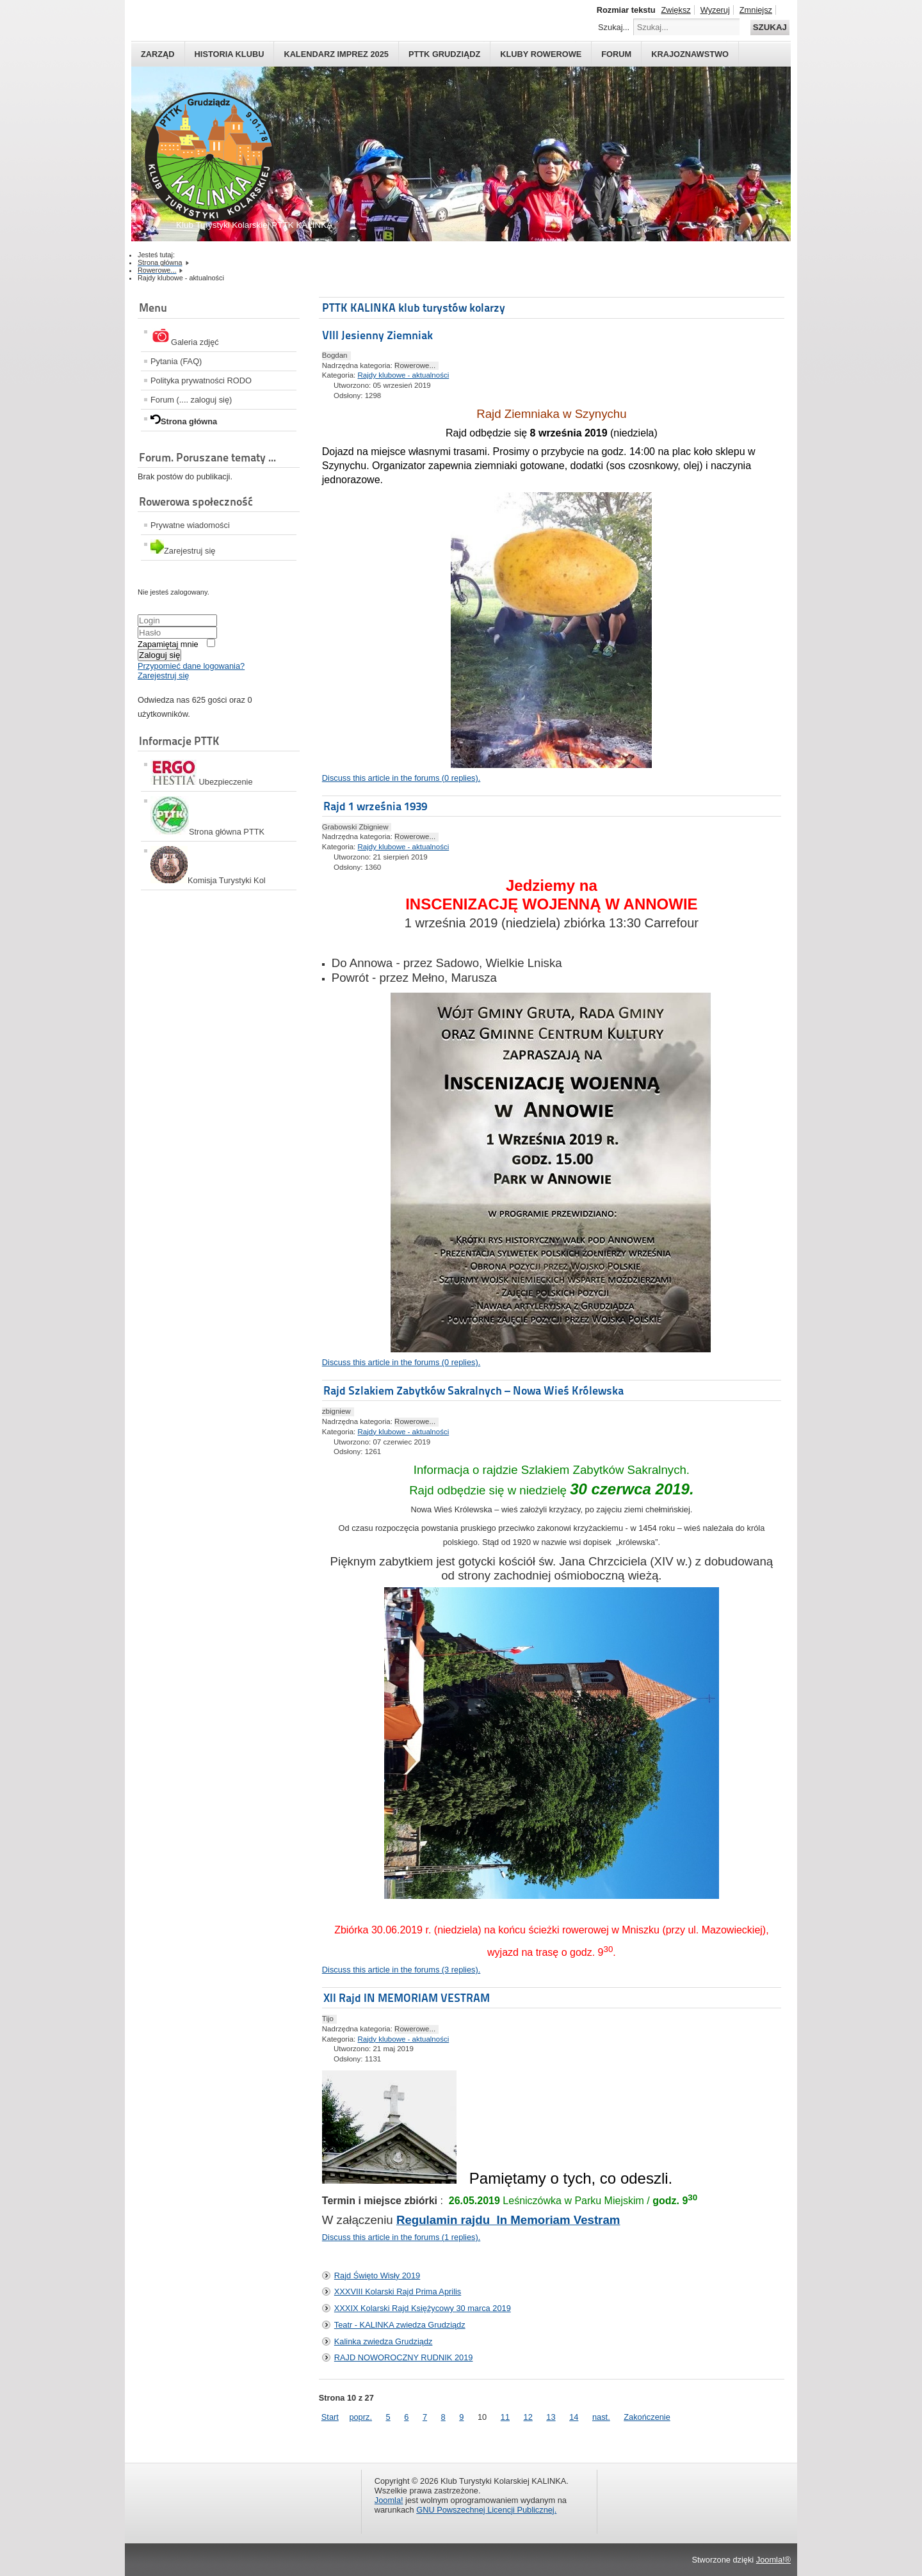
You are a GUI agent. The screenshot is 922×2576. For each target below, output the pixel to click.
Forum (616, 54)
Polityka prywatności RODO (201, 380)
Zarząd (158, 54)
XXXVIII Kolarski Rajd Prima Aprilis (397, 2291)
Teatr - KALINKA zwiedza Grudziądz (399, 2325)
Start (330, 2417)
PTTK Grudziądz (444, 54)
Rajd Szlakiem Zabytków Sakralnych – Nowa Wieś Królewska (473, 1390)
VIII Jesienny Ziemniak (377, 335)
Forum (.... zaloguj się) (191, 399)
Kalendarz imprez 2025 (336, 54)
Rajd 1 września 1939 (375, 806)
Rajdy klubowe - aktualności (403, 375)
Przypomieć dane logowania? (191, 666)
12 (528, 2417)
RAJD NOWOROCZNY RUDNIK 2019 (403, 2357)
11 (505, 2417)
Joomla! (389, 2500)
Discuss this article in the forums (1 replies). (401, 2237)
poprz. (360, 2417)
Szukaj (770, 27)
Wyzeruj (715, 10)
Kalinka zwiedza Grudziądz (383, 2341)
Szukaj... (613, 27)
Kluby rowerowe (540, 54)
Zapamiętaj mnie (168, 644)
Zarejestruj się (163, 675)
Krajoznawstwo (690, 54)
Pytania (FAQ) (176, 361)
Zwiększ (675, 10)
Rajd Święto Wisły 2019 (377, 2275)
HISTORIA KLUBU (229, 54)
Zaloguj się (159, 655)
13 (550, 2417)
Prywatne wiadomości (190, 525)
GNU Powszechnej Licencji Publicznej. (486, 2510)
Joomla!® (773, 2559)
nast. (601, 2417)
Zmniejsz (756, 10)
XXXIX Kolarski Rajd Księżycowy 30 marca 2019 (422, 2308)
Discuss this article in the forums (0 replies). (401, 778)
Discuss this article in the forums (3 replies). (401, 1969)
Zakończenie (647, 2417)
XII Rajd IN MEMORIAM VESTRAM (406, 1997)
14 (573, 2417)
